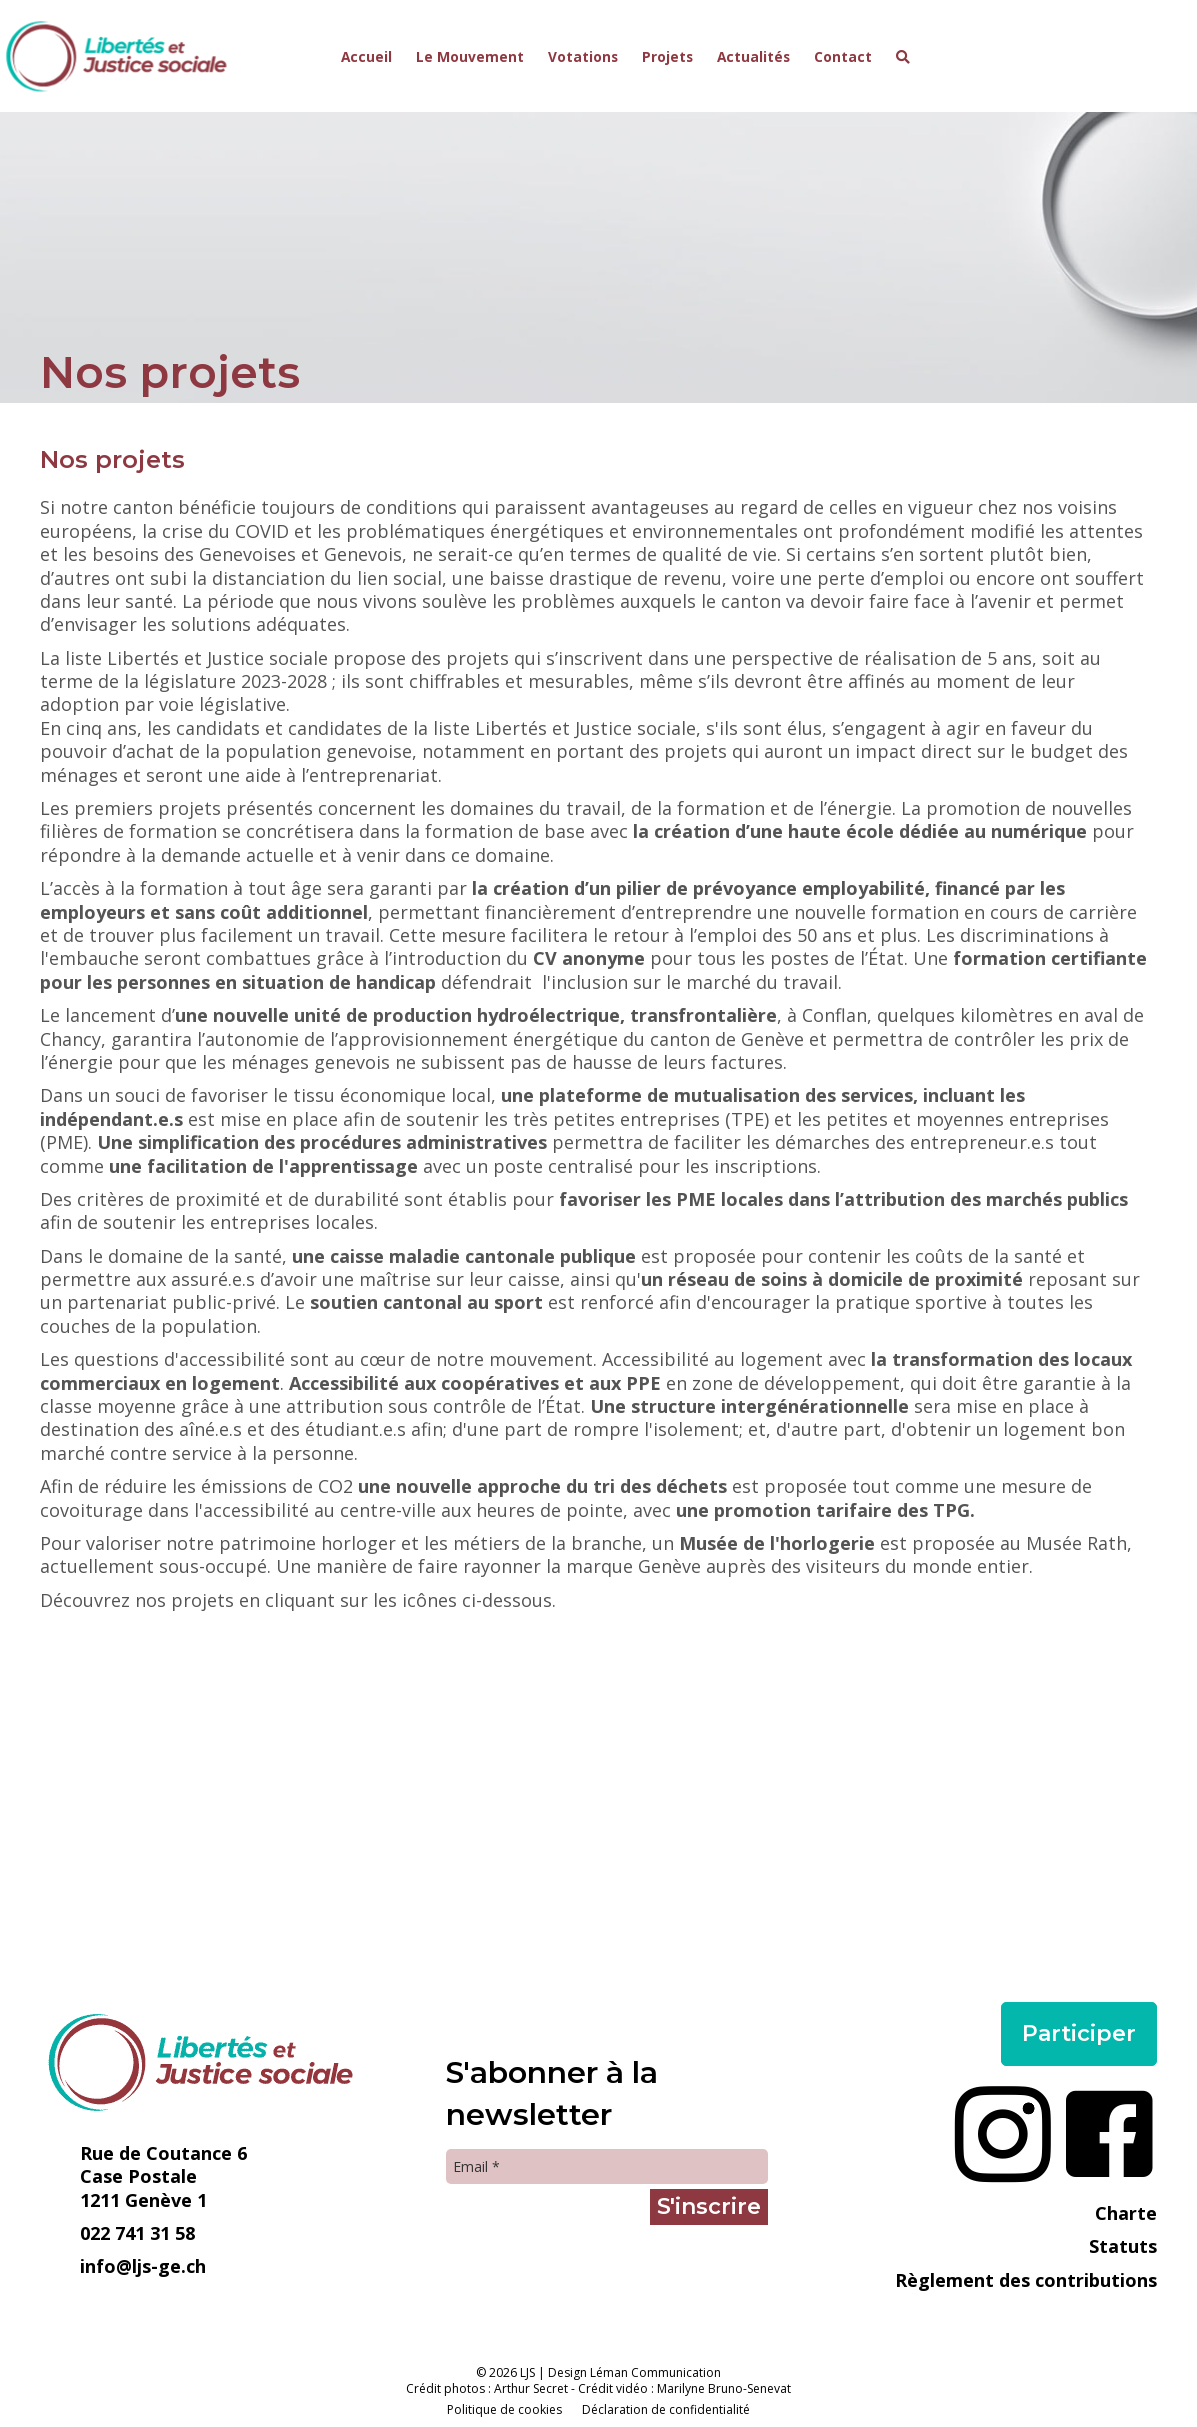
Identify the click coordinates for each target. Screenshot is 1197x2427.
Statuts (1123, 2246)
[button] (903, 57)
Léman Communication (655, 2372)
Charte (1126, 2213)
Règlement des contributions (1026, 2280)
